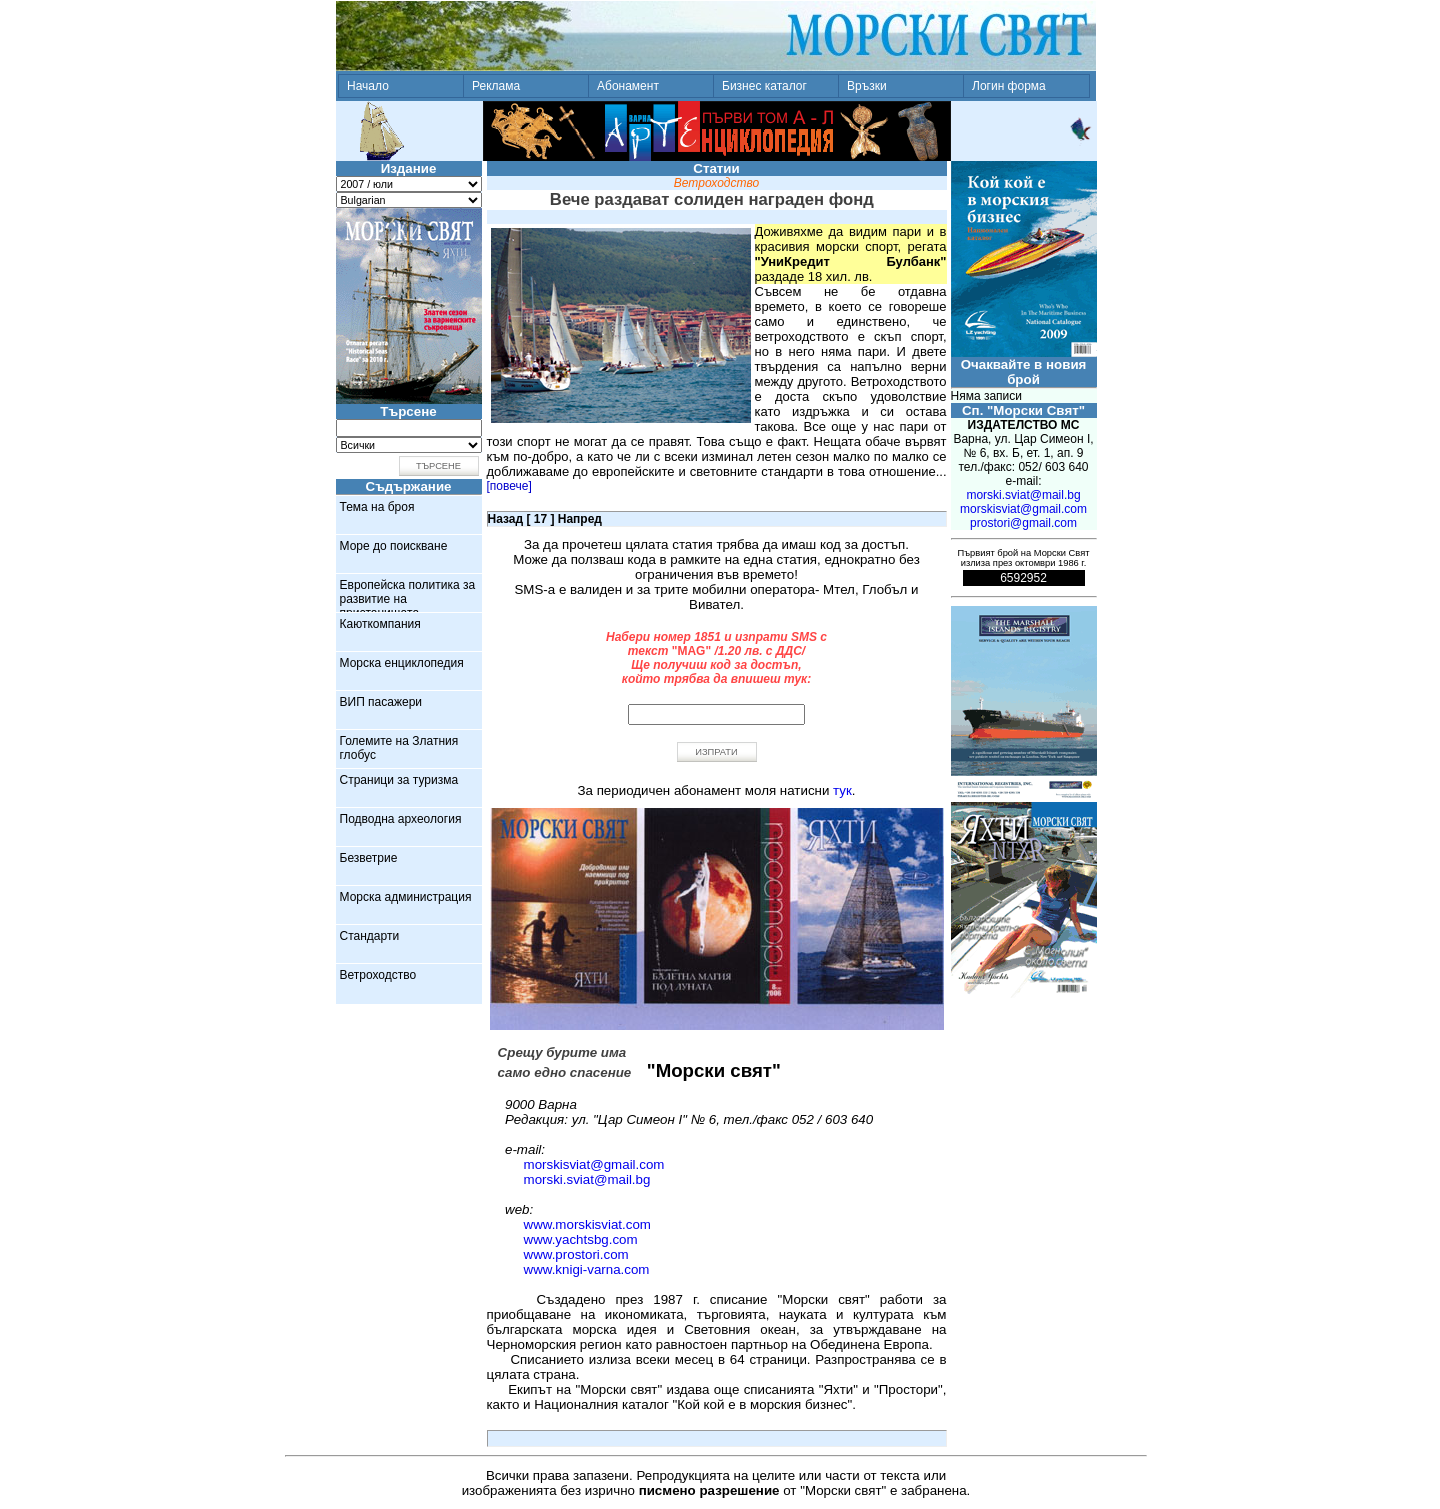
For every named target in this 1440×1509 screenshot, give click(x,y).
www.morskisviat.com (587, 1224)
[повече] (509, 486)
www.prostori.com (576, 1254)
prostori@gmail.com (1023, 523)
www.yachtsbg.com (581, 1239)
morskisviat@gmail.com (594, 1164)
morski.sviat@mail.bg (587, 1179)
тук (842, 790)
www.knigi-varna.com (587, 1269)
